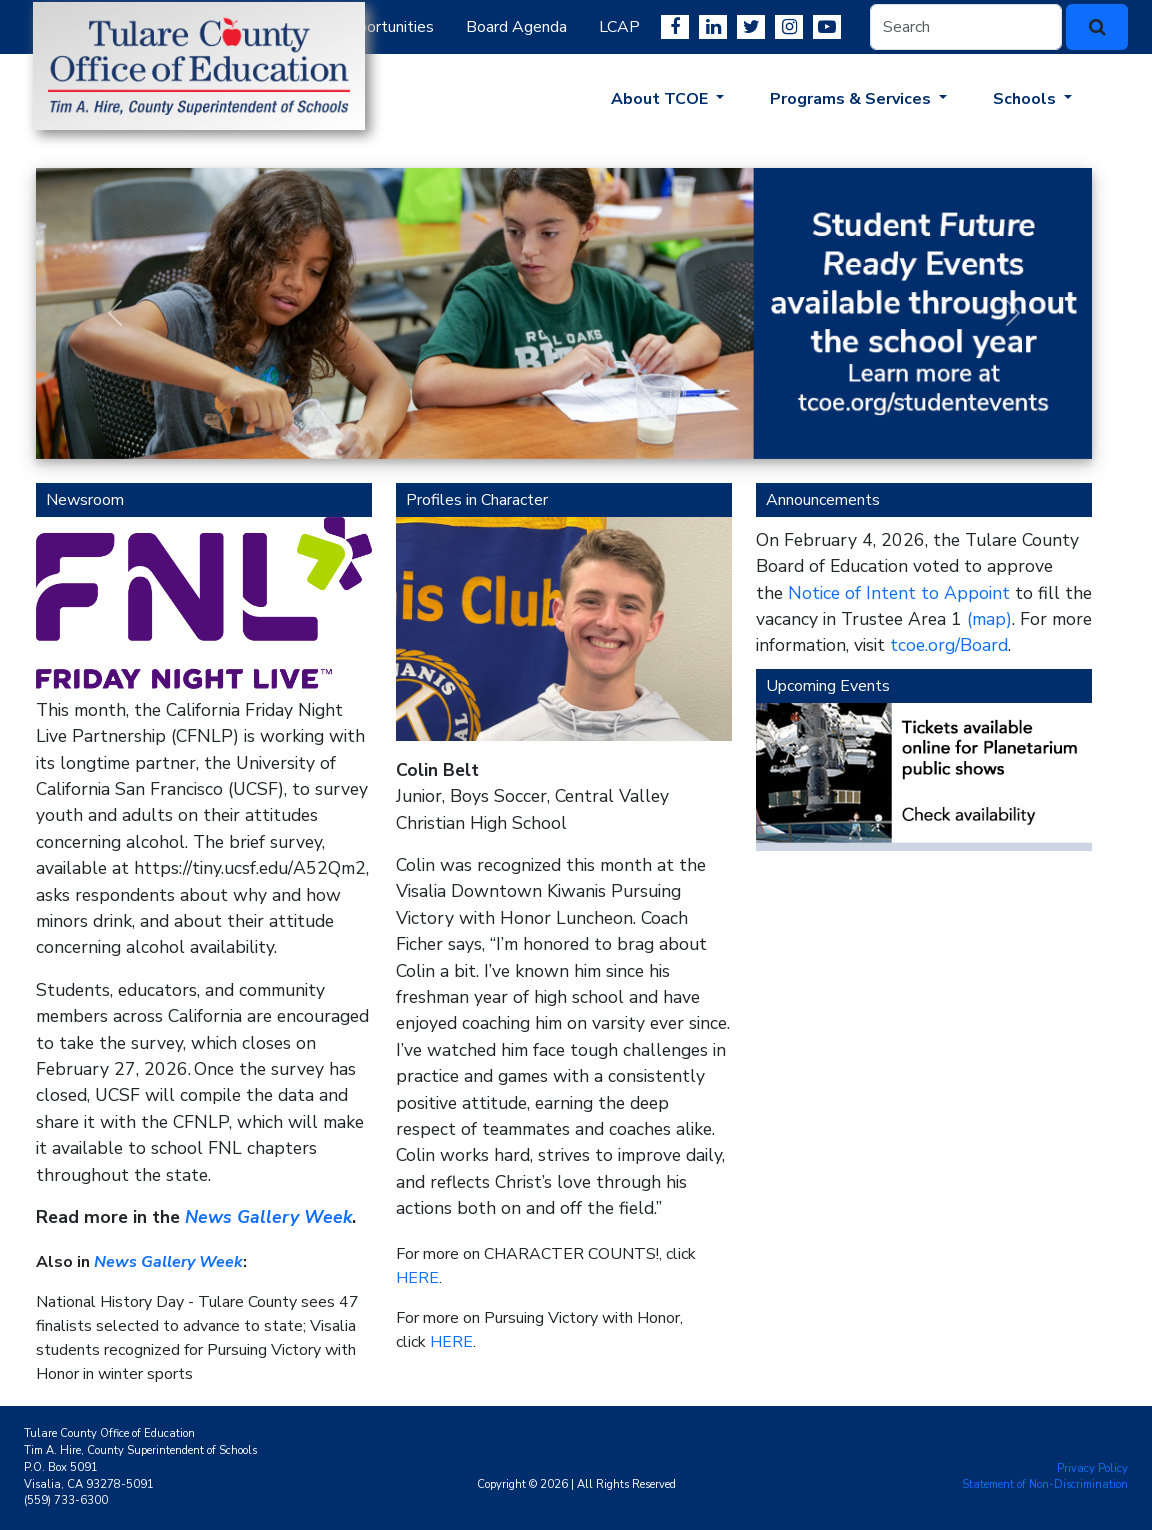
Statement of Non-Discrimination (1045, 1484)
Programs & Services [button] (852, 99)
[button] (115, 313)
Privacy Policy (1092, 1468)
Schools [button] (1026, 99)
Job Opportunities (372, 27)
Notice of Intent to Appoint (899, 593)
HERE (417, 1278)
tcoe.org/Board (949, 645)
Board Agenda (516, 27)
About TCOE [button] (661, 99)
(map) (989, 619)
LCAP (619, 27)
